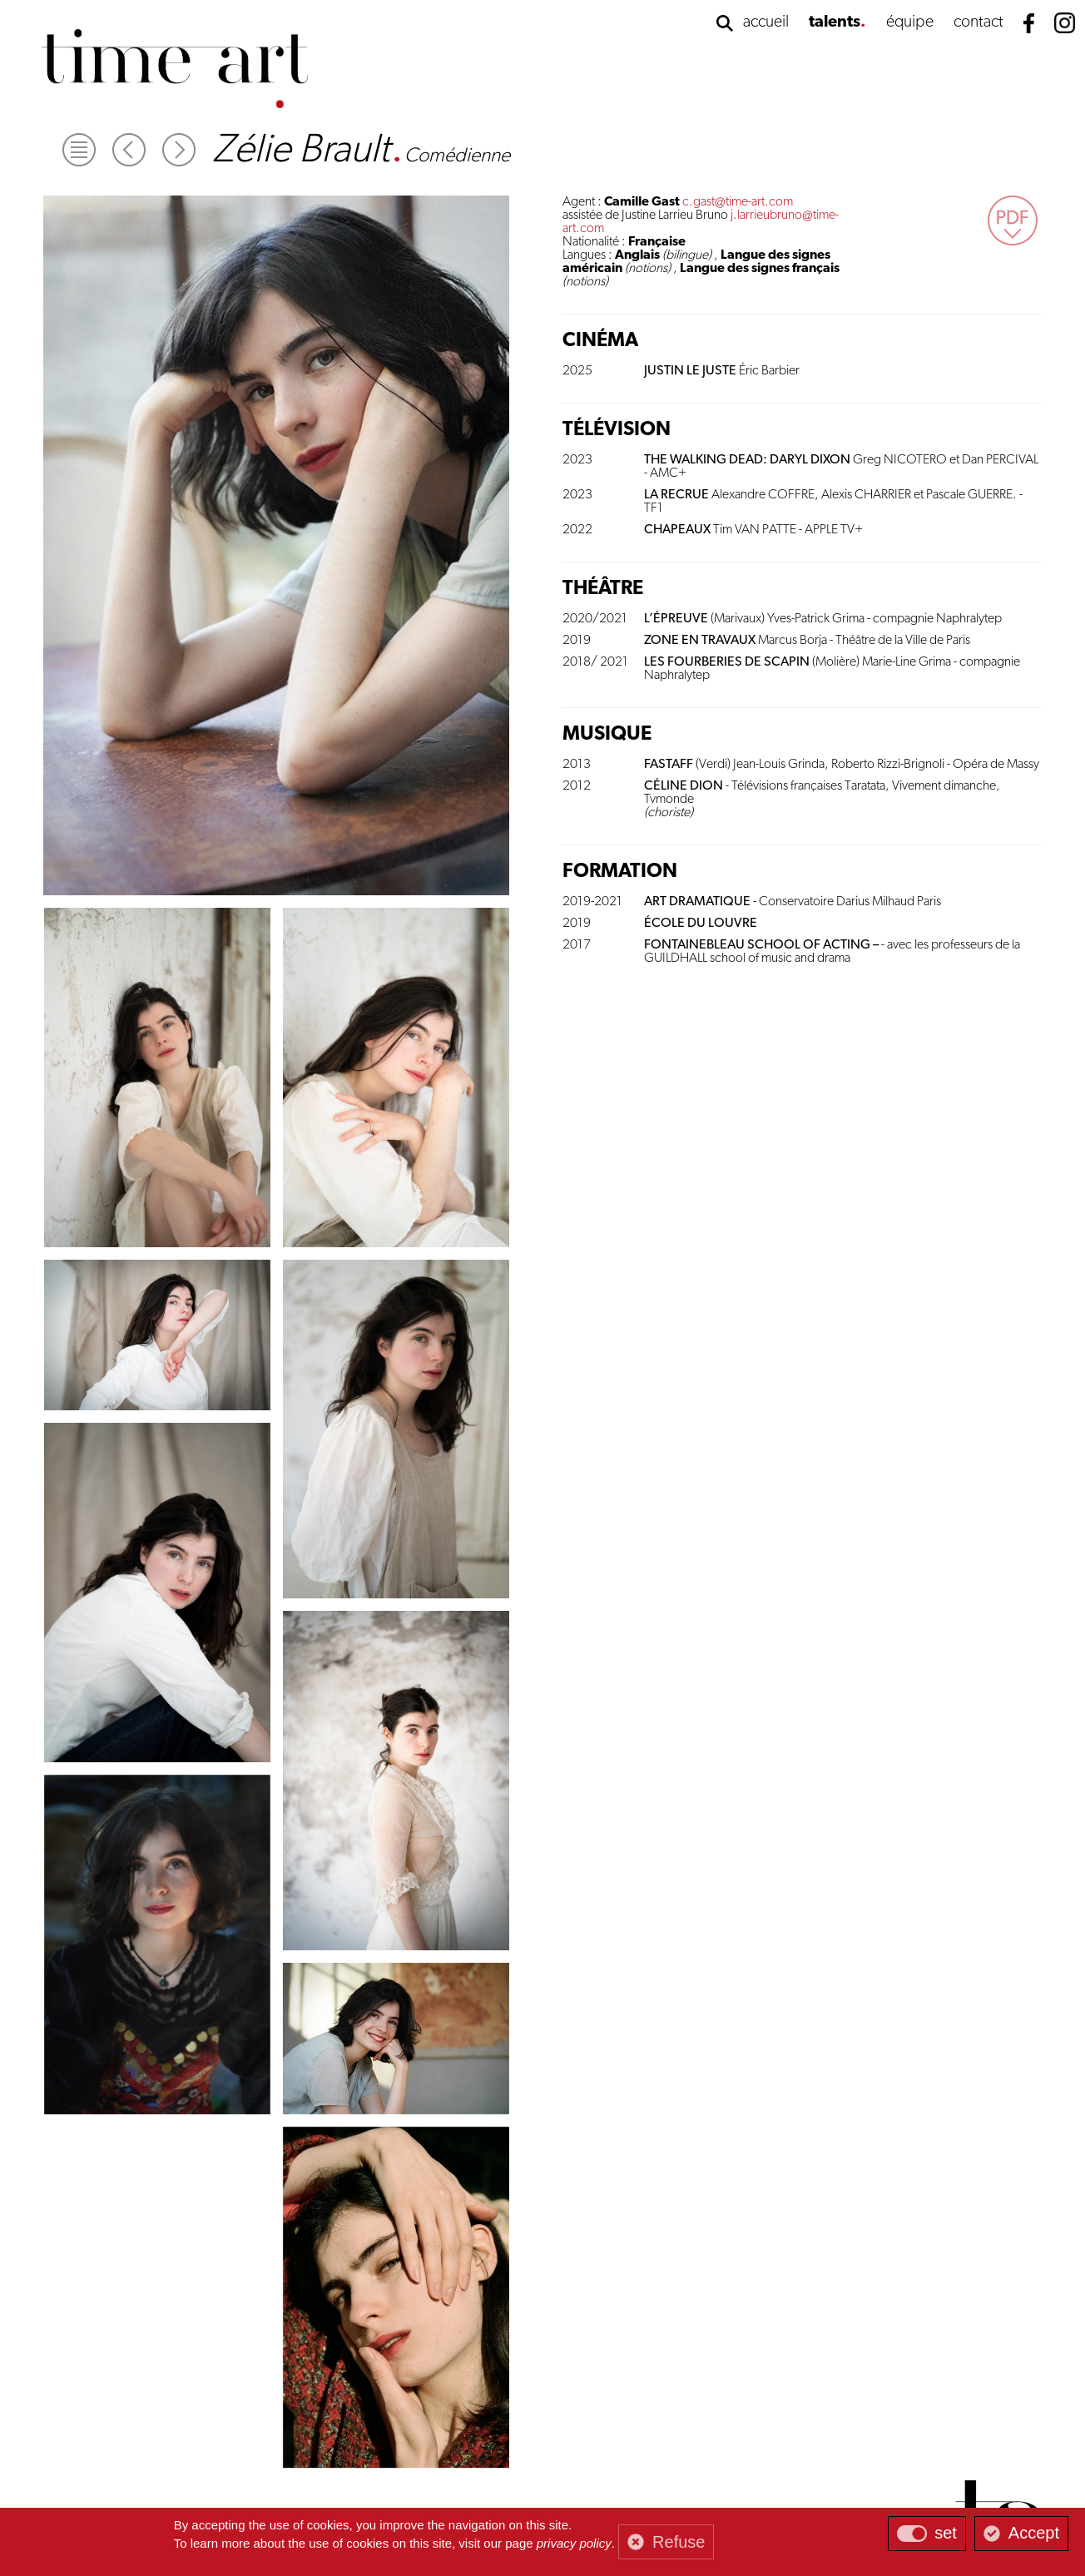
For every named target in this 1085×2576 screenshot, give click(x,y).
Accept (1033, 2533)
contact (978, 22)
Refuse (678, 2542)
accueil (766, 22)
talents (834, 22)
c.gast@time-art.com (737, 202)
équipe (910, 22)
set (945, 2533)
